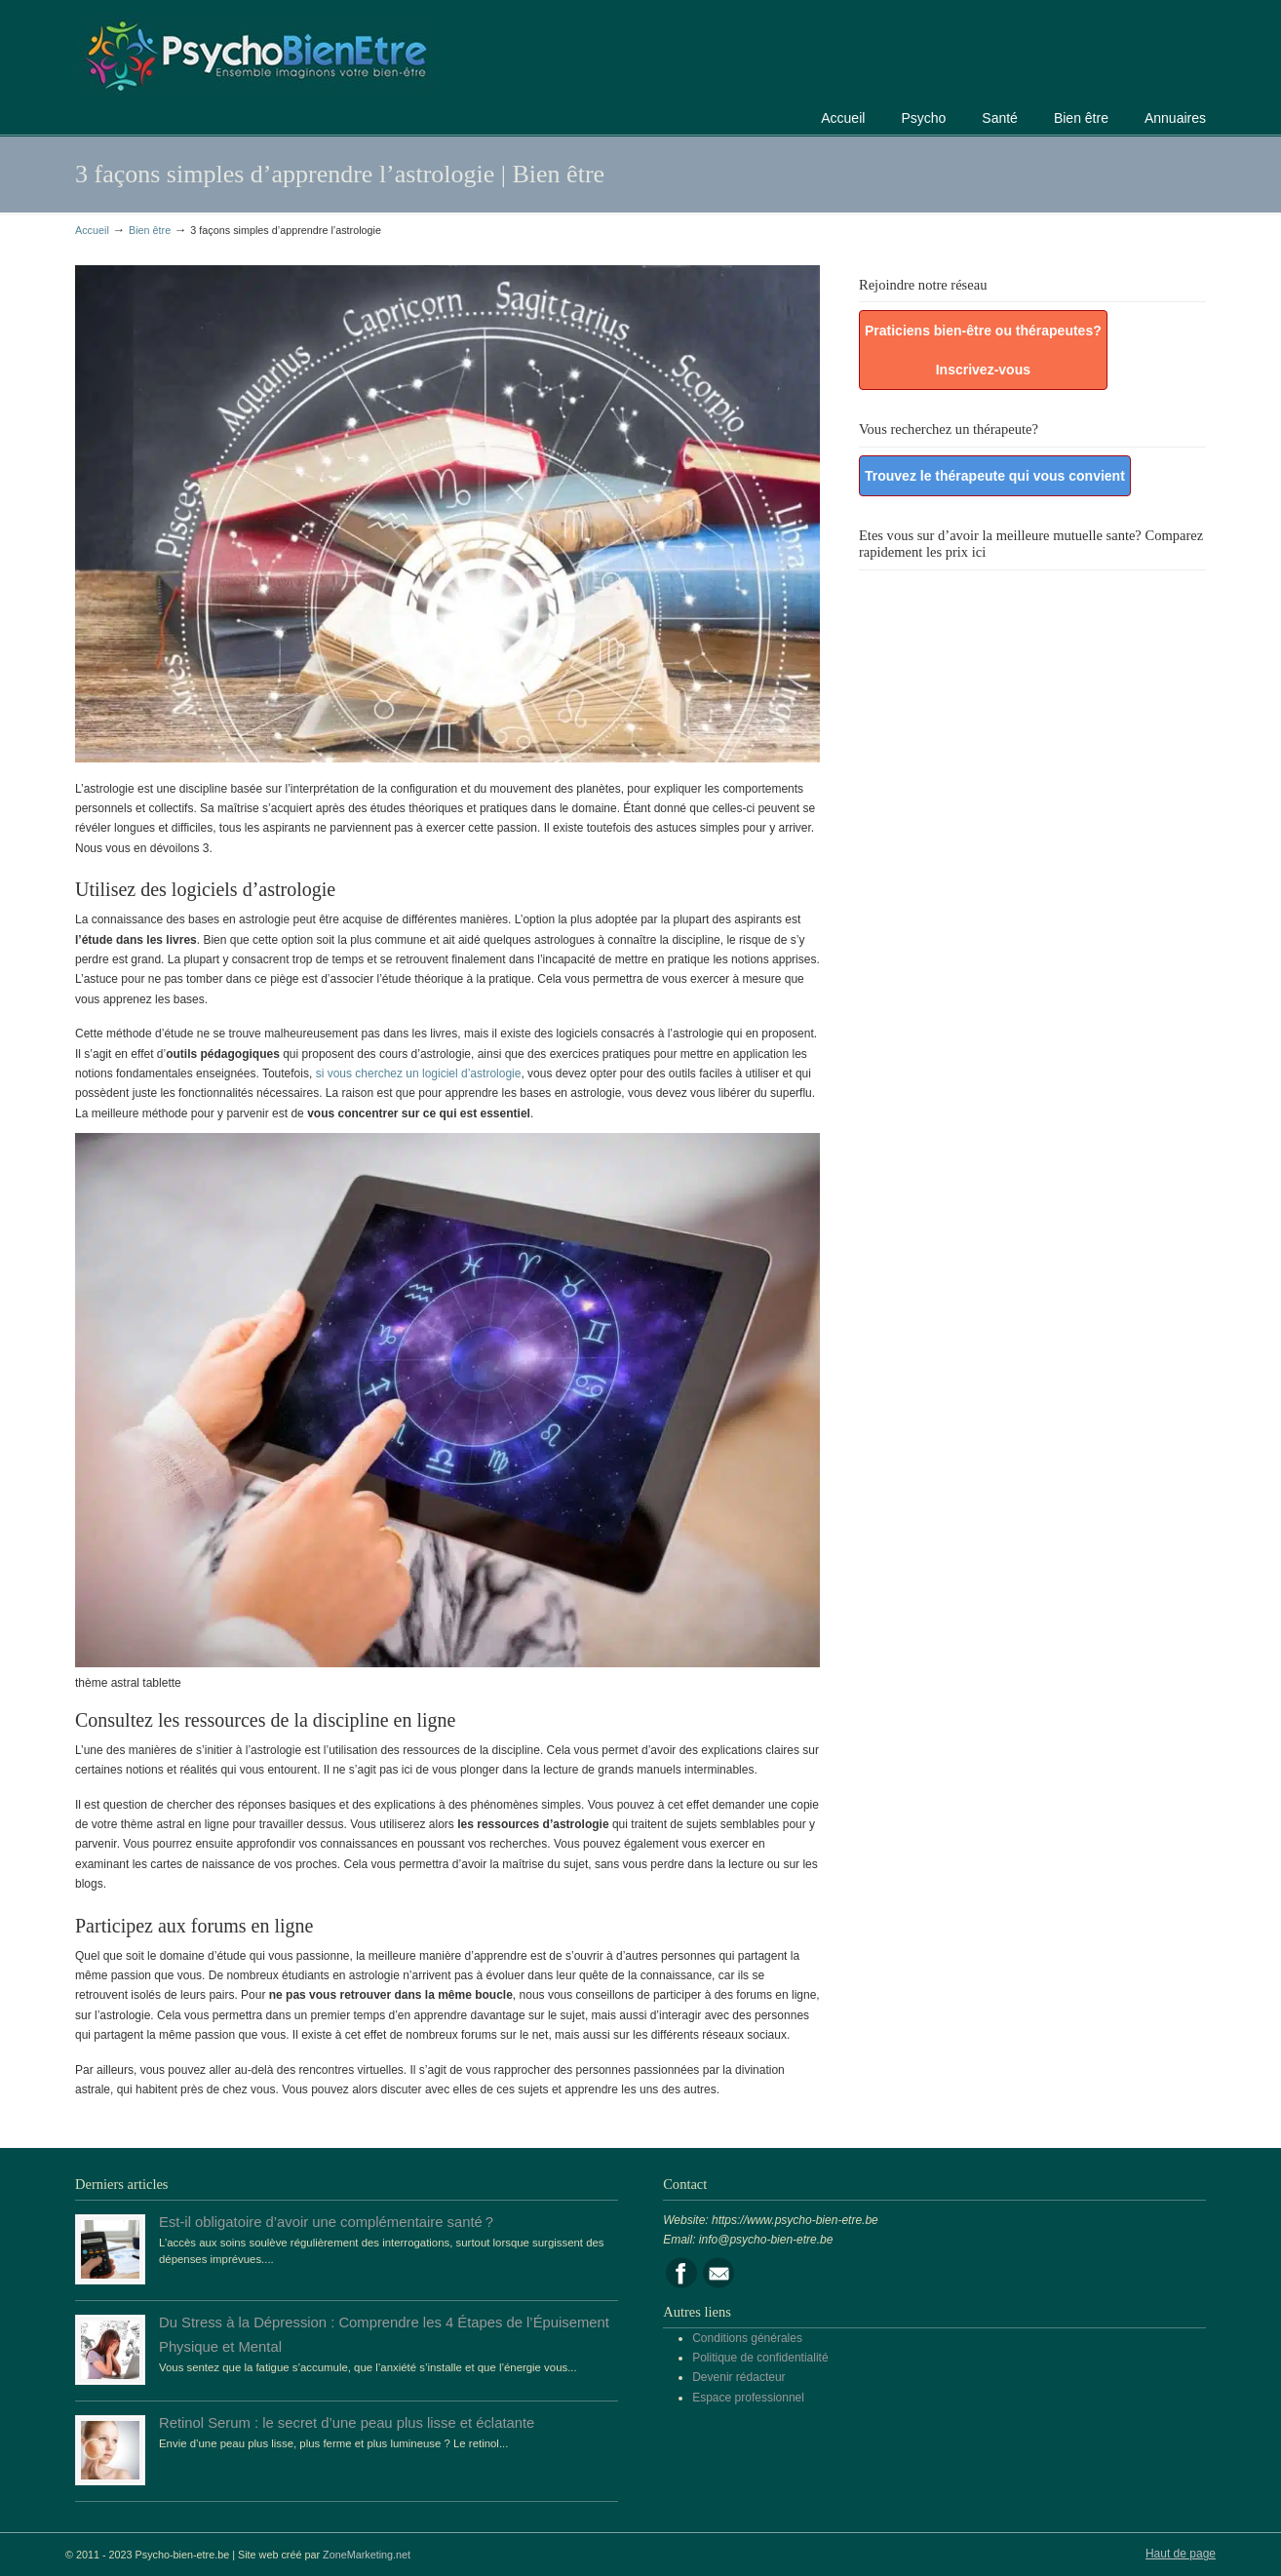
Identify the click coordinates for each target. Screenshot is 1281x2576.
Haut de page (1180, 2553)
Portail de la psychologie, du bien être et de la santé (255, 53)
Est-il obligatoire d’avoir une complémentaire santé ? (326, 2222)
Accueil (92, 230)
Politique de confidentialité (760, 2357)
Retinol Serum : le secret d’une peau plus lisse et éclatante (346, 2423)
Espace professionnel (748, 2397)
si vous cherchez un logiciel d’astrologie (419, 1073)
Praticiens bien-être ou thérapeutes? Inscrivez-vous (983, 350)
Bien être (150, 230)
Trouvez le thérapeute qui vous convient (995, 476)
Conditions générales (747, 2338)
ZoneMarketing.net (366, 2554)
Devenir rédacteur (738, 2377)
